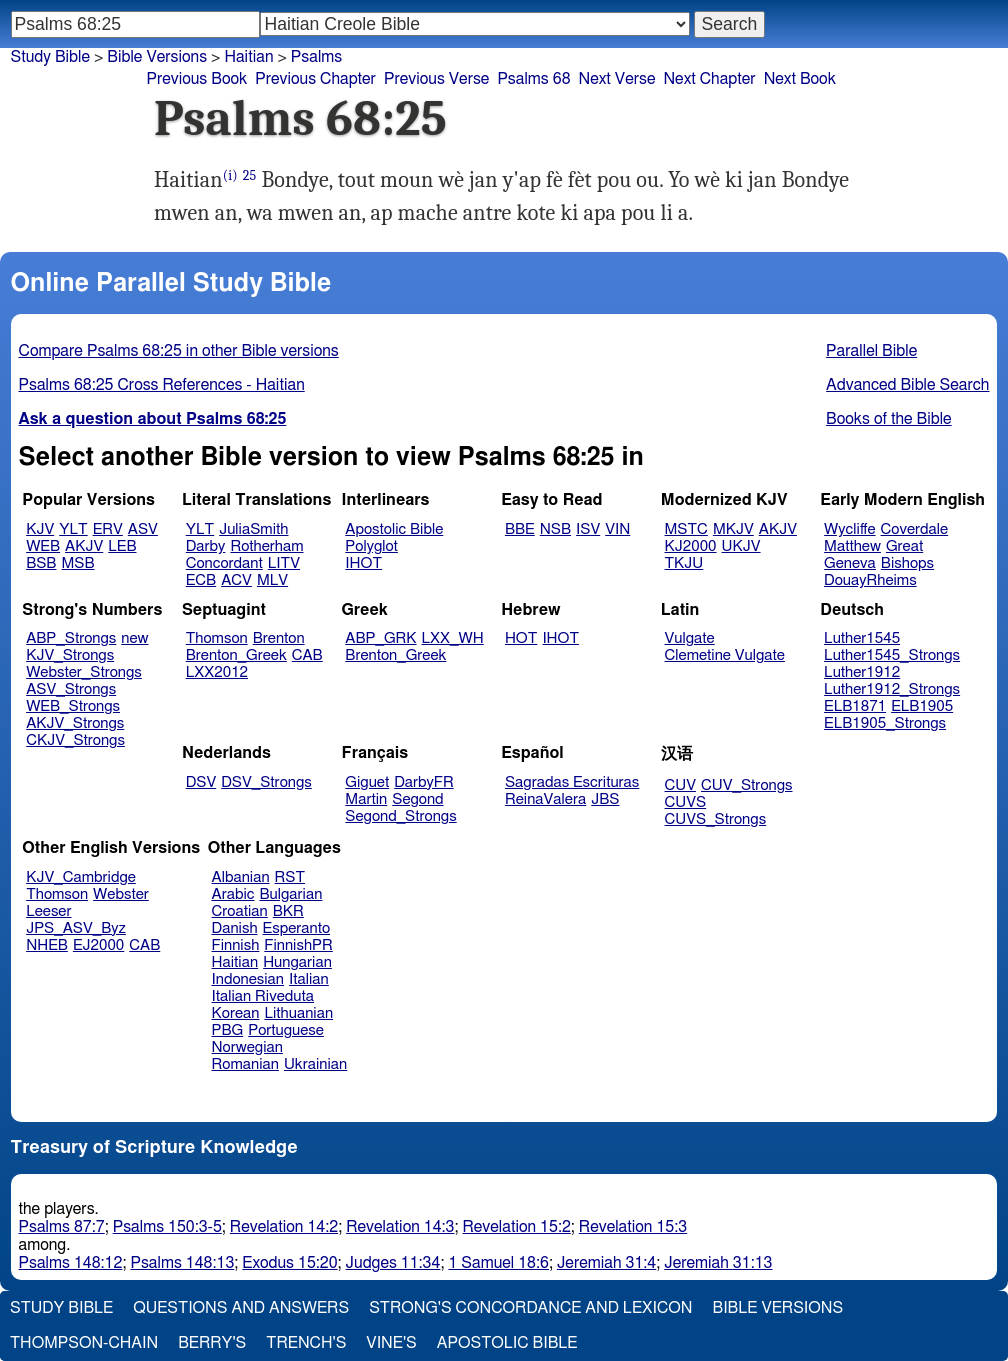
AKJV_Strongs (75, 723)
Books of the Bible (889, 419)
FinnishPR (298, 945)
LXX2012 (217, 672)
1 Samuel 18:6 (498, 1263)
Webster (121, 894)
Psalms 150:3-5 (167, 1227)
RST (290, 877)
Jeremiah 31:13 (718, 1263)
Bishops (907, 563)
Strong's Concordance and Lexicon (530, 1308)
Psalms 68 (533, 79)
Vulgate (690, 638)
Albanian (241, 877)
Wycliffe (849, 529)
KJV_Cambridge (81, 877)
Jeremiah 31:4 (606, 1263)
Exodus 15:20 (289, 1263)
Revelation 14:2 (284, 1227)
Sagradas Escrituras (572, 782)
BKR (288, 911)
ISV (588, 529)
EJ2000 (98, 945)
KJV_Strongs (70, 655)
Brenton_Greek (236, 655)
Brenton (279, 638)
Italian (309, 979)
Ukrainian (315, 1064)
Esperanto (297, 928)
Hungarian (297, 962)
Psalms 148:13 (182, 1263)
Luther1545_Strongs (892, 655)
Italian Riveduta (263, 996)
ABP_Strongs (71, 638)
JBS (605, 799)
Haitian (248, 57)
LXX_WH (453, 638)
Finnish (236, 945)
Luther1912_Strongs (892, 689)
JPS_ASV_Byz (76, 928)
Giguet (367, 782)
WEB (43, 546)
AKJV (84, 546)
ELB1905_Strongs (885, 723)
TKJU (684, 563)
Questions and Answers (241, 1308)
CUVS (686, 802)
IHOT (363, 563)
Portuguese (286, 1030)
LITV (284, 563)
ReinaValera (545, 799)
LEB (122, 546)
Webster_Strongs (84, 672)
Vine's (391, 1343)
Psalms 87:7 (62, 1227)
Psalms (316, 57)
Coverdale (915, 529)
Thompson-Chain (84, 1343)
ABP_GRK (380, 638)
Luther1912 (862, 672)
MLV (272, 580)
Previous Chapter (315, 79)
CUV (681, 785)
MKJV (733, 529)
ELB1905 (922, 706)
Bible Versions (157, 57)
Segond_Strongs (400, 816)
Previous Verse (436, 79)
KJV (40, 529)
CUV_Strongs (746, 785)
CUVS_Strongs (716, 819)
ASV (143, 529)
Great (904, 546)
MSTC (686, 529)
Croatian (240, 911)
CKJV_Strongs (75, 740)
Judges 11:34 (393, 1263)
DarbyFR (424, 782)
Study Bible (50, 57)
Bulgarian (290, 894)
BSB (41, 563)
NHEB (47, 945)
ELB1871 (855, 706)
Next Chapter (709, 79)
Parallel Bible (871, 351)
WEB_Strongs (73, 706)
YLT (73, 529)
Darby (206, 546)
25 (250, 175)
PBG (228, 1030)
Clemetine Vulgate (725, 655)
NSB (555, 529)
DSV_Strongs (266, 782)
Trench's (306, 1343)
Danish (235, 928)
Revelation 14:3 (400, 1227)
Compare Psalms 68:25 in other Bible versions (179, 351)
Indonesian (248, 979)
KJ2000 (691, 546)
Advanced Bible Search (907, 385)
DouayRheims (870, 580)
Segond (417, 799)
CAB (307, 655)
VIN (617, 529)
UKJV (741, 546)
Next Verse (617, 79)
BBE (520, 529)
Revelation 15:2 (517, 1227)
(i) (230, 175)
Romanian (245, 1064)
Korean (236, 1013)
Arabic (233, 894)
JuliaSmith (253, 529)
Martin (366, 799)
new (134, 638)
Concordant (224, 563)
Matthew (852, 546)
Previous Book (196, 79)
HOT (521, 638)
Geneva (850, 563)
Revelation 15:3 (633, 1227)
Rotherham (266, 546)
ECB (201, 580)
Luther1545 (862, 638)
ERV (108, 529)
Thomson (217, 638)
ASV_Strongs (71, 689)
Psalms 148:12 (71, 1263)
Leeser (48, 911)
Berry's (212, 1343)
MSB (77, 563)
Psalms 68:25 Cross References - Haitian (162, 385)
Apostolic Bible (507, 1343)
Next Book (800, 79)
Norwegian (247, 1047)
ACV (236, 580)
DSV (201, 782)
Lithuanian (298, 1013)
